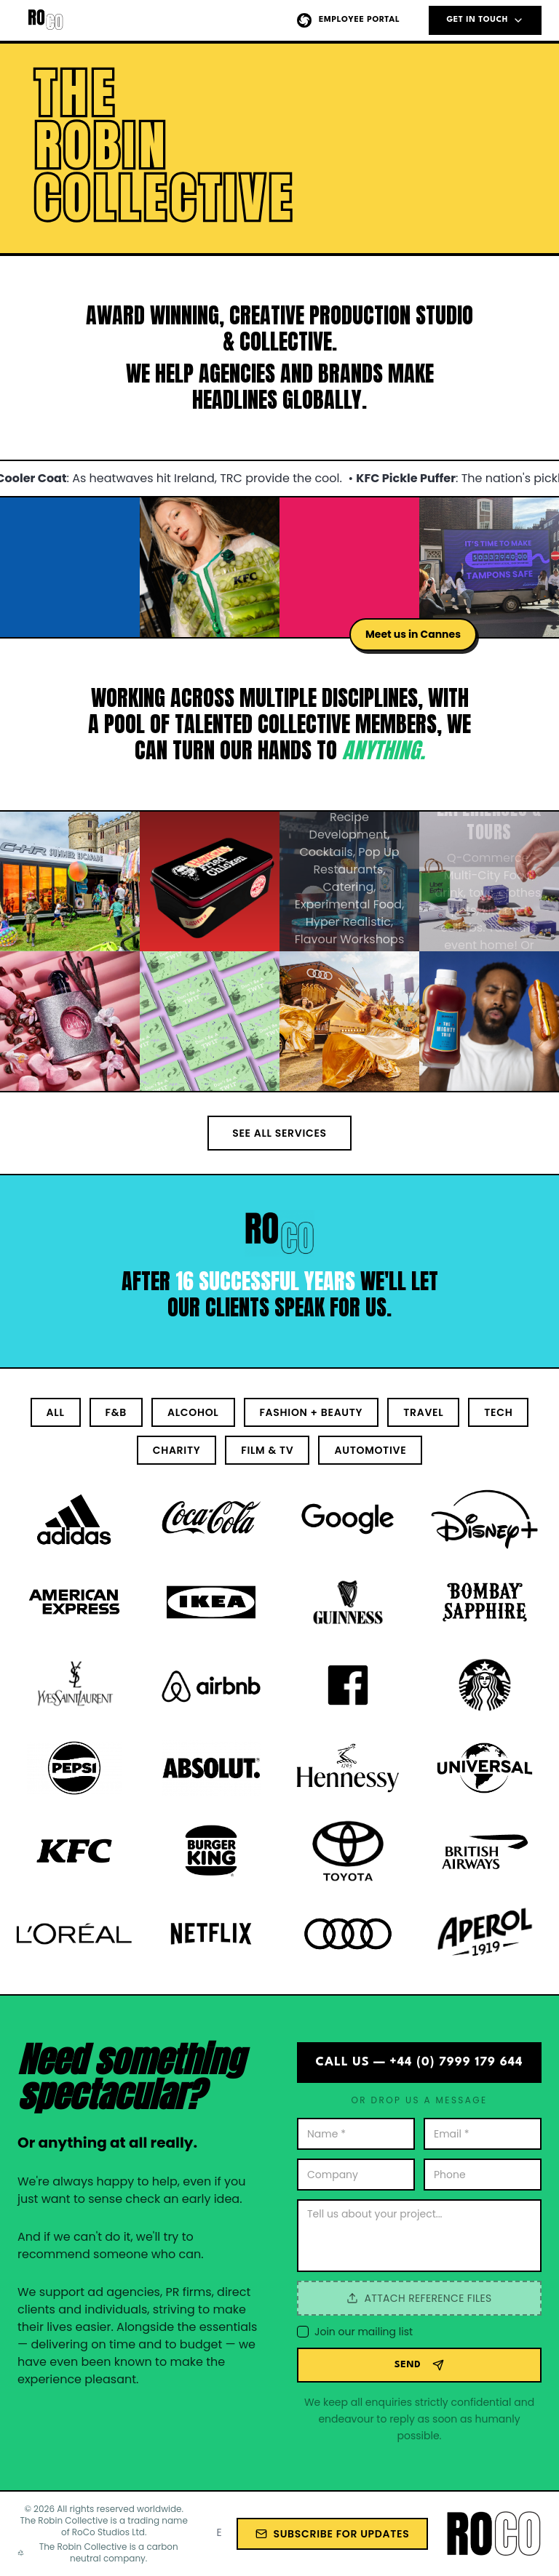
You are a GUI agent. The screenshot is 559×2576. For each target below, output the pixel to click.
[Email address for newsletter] (219, 2532)
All (56, 1412)
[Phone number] (483, 2175)
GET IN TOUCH (485, 20)
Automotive (370, 1450)
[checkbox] (303, 2331)
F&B (116, 1412)
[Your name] (356, 2134)
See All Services (279, 1133)
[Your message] (419, 2235)
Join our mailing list (363, 2331)
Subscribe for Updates (332, 2534)
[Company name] (356, 2175)
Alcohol (193, 1412)
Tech (498, 1412)
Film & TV (267, 1450)
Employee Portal (348, 20)
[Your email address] (483, 2134)
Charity (177, 1450)
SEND (420, 2365)
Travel (423, 1412)
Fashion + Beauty (311, 1412)
